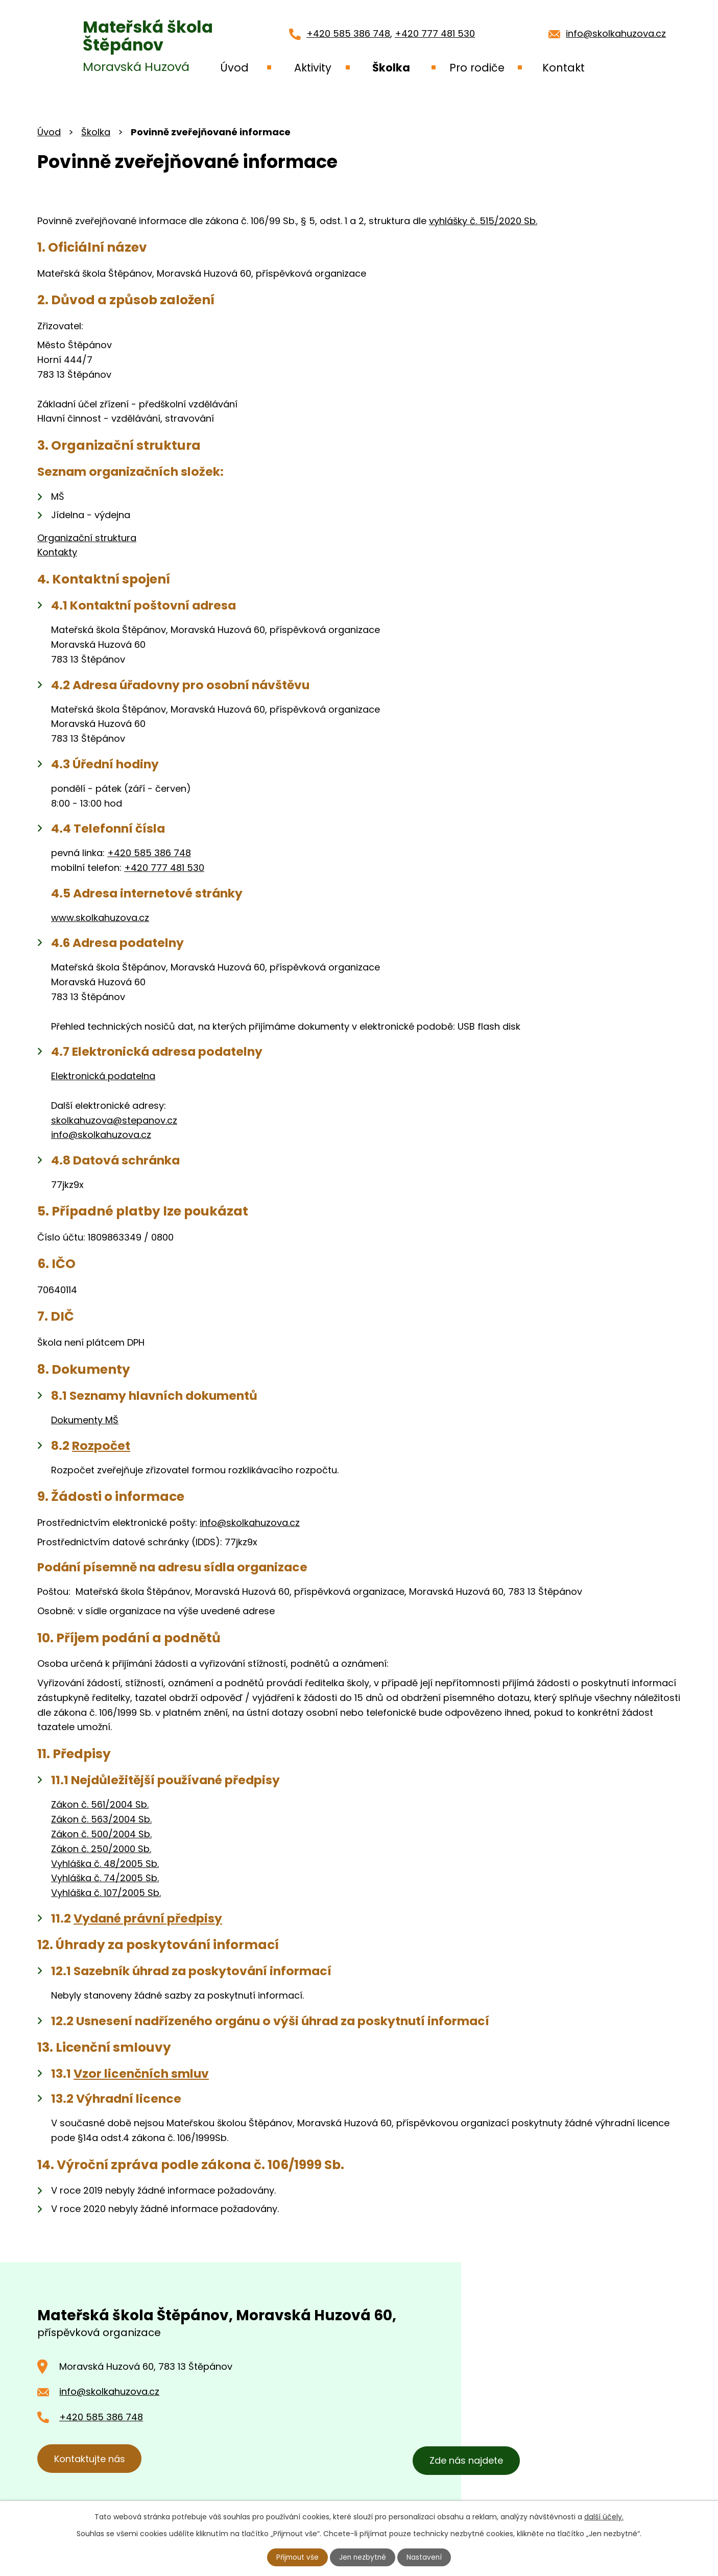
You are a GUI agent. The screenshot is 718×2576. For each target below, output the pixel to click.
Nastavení (426, 2557)
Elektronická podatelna (103, 1076)
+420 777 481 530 (435, 33)
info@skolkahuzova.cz (616, 33)
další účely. (604, 2516)
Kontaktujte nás (92, 2459)
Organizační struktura (86, 537)
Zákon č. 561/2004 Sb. (100, 1804)
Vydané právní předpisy (148, 1918)
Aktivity (312, 67)
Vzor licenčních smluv (141, 2073)
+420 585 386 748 (348, 33)
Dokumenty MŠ (84, 1420)
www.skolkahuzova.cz (100, 917)
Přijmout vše (297, 2557)
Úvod (49, 132)
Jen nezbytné (363, 2557)
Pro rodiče (477, 67)
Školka (95, 132)
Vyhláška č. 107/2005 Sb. (106, 1892)
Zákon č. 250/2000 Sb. (101, 1848)
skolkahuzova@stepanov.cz (114, 1120)
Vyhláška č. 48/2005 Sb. (105, 1863)
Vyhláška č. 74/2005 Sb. (105, 1878)
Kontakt (563, 67)
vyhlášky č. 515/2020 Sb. (483, 220)
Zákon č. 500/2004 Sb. (101, 1834)
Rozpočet (101, 1445)
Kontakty (57, 552)
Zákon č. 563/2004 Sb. (101, 1819)
